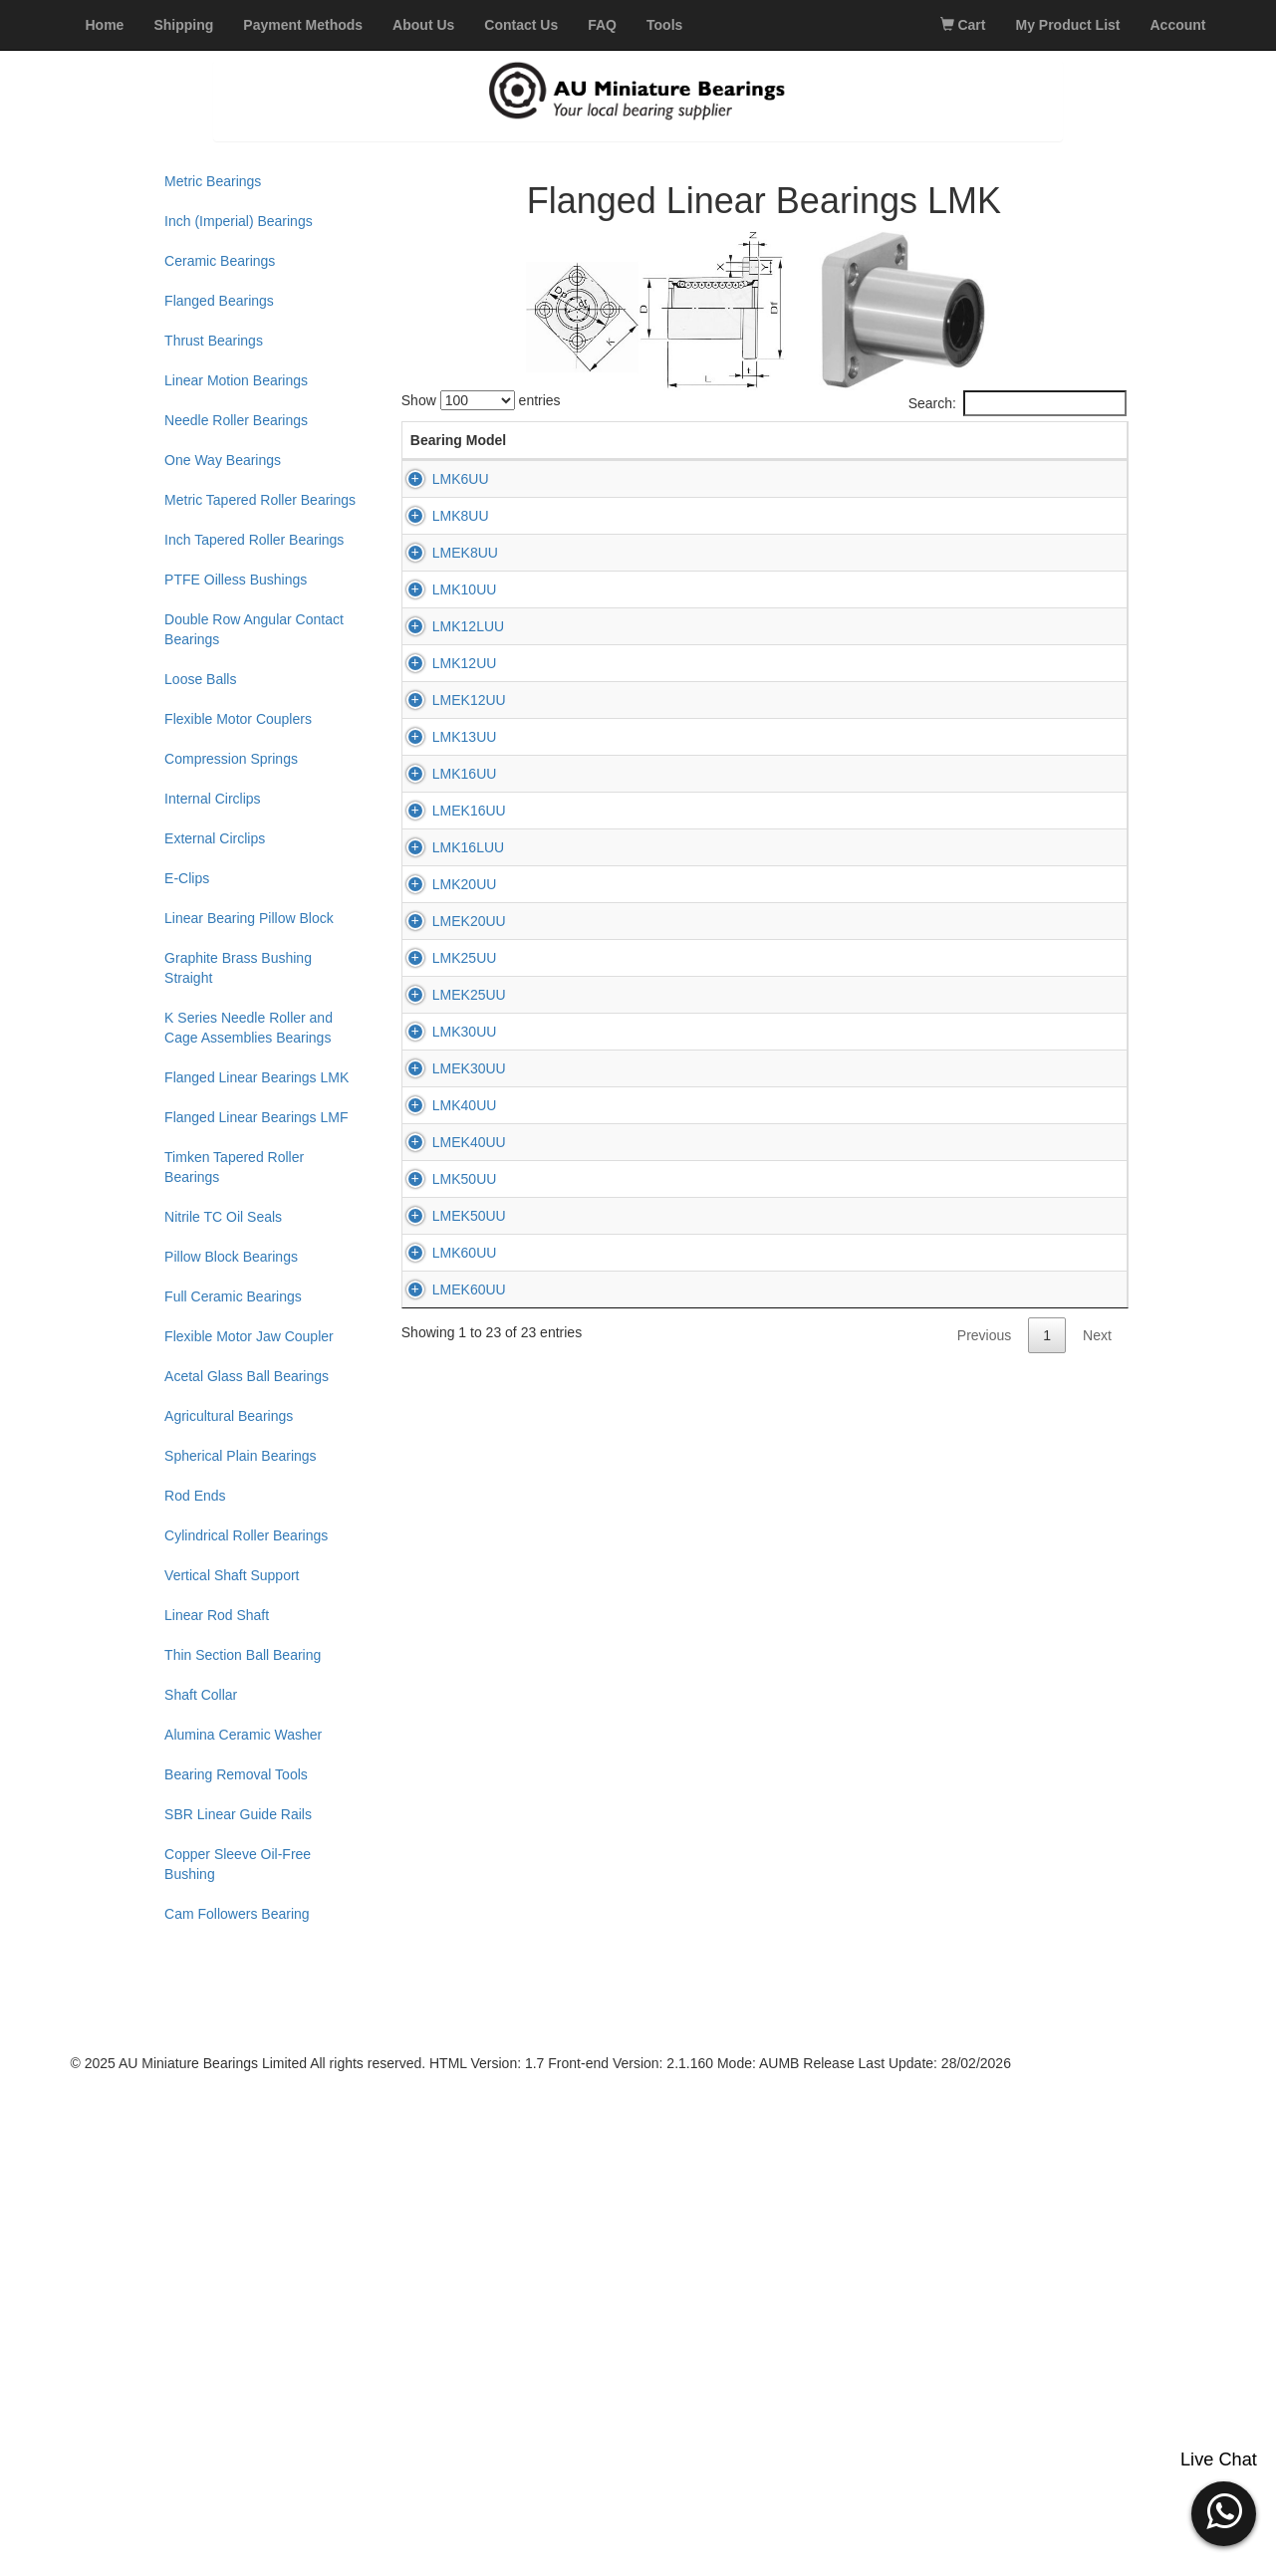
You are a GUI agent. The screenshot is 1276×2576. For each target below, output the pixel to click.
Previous (984, 2409)
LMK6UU (438, 499)
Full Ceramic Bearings (233, 1296)
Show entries (481, 400)
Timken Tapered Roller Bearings (234, 1167)
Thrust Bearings (213, 341)
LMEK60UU (447, 2317)
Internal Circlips (212, 799)
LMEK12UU (447, 995)
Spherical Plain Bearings (240, 1456)
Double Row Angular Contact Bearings (254, 629)
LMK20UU (442, 1408)
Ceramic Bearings (219, 261)
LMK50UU (442, 2069)
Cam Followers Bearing (237, 1914)
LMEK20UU (447, 1491)
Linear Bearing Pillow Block (249, 918)
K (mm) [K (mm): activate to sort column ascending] (757, 450)
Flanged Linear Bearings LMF (256, 1117)
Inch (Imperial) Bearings (238, 221)
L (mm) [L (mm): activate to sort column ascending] (679, 450)
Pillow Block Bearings (231, 1257)
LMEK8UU (443, 664)
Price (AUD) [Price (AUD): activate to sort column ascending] (975, 450)
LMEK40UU (447, 1986)
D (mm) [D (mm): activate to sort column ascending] (602, 450)
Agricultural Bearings (228, 1416)
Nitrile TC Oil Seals (223, 1217)
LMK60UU (442, 2234)
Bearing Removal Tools (236, 1774)
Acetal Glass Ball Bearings (246, 1376)
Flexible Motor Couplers (238, 719)
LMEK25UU (447, 1656)
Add (1066, 530)
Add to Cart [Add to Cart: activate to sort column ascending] (1067, 450)
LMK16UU (442, 1160)
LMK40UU (442, 1904)
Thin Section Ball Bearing (242, 1655)
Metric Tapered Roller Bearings (260, 500)
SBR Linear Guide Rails (238, 1814)
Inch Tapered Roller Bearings (254, 540)
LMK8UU (438, 581)
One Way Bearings (222, 460)
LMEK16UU (447, 1243)
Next (1097, 2409)
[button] (1223, 2511)
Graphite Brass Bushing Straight (238, 968)
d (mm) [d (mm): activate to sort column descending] (524, 450)
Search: (1017, 403)
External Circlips (214, 838)
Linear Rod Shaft (216, 1615)
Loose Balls (200, 679)
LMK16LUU (446, 1325)
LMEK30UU (447, 1821)
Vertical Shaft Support (231, 1575)
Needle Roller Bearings (236, 420)
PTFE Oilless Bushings (235, 579)
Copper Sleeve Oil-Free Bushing (237, 1864)
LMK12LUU (446, 829)
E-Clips (186, 878)
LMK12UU (442, 912)
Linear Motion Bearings (236, 380)
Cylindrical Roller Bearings (246, 1535)
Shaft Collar (200, 1695)
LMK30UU (442, 1739)
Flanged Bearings (219, 301)
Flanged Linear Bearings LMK (256, 1077)
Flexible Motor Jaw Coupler (249, 1336)
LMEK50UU (447, 2152)
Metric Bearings (212, 181)
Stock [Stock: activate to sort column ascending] (896, 460)
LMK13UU (442, 1077)
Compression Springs (231, 759)
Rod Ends (194, 1496)
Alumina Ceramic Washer (243, 1735)
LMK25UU (442, 1573)
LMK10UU (442, 747)
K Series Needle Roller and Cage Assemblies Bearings (248, 1028)
